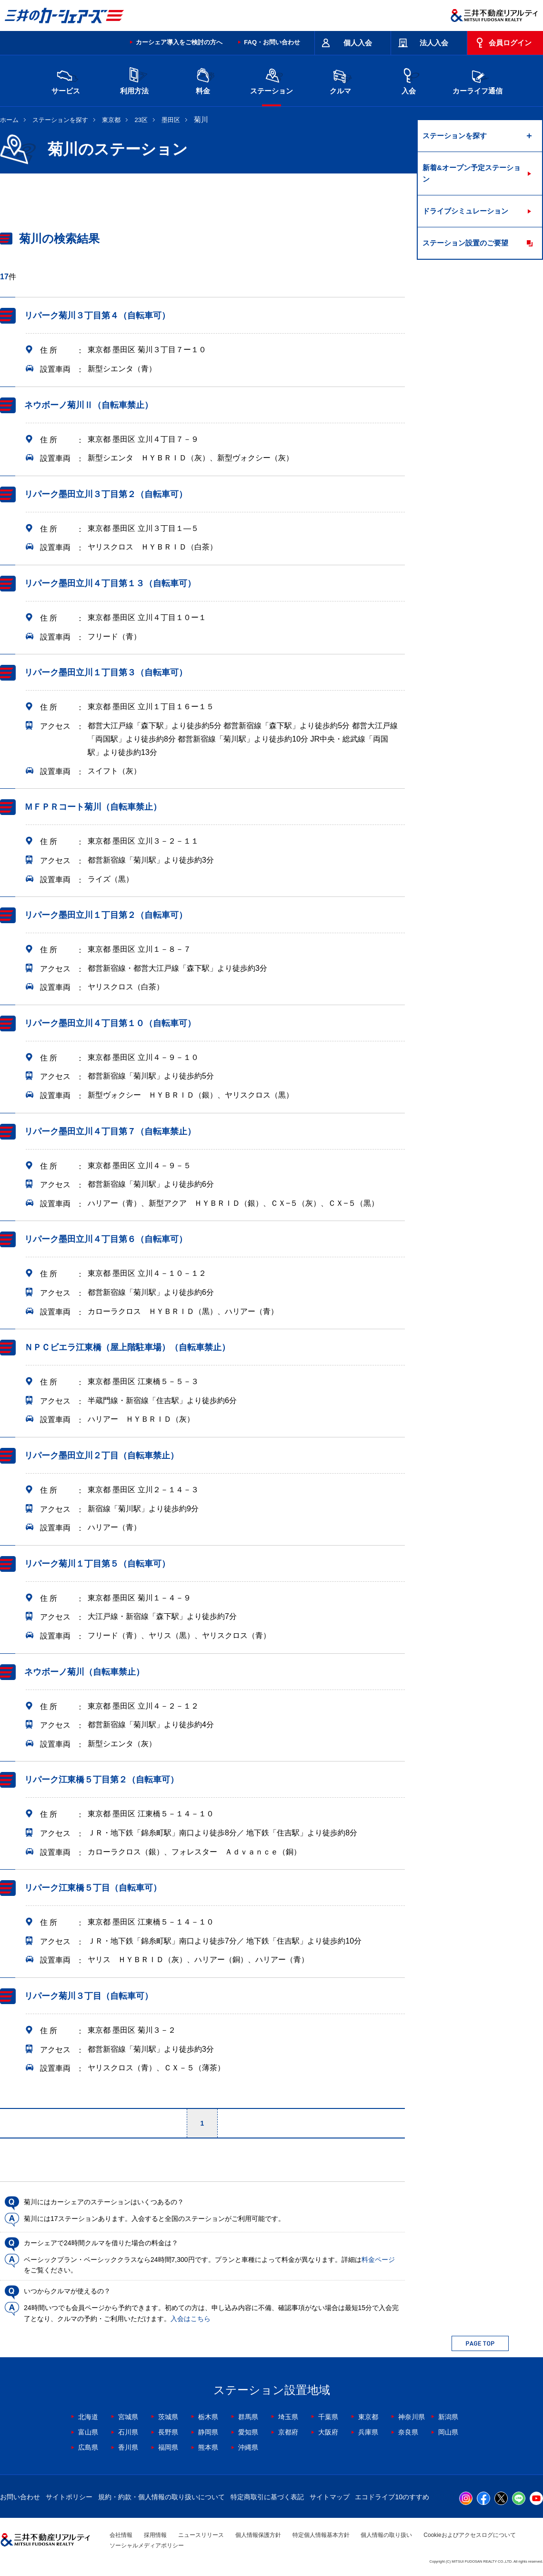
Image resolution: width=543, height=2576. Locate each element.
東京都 (111, 119)
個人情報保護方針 (258, 2535)
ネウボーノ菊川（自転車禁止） (84, 1672)
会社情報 (121, 2535)
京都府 (288, 2432)
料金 (203, 80)
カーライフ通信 (477, 80)
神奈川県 (411, 2417)
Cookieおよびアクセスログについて (469, 2535)
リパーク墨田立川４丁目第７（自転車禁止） (110, 1131)
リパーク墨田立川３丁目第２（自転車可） (105, 494)
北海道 (88, 2417)
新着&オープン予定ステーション (471, 173)
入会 (409, 80)
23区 (141, 119)
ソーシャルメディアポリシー (147, 2545)
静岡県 (208, 2432)
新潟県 (448, 2417)
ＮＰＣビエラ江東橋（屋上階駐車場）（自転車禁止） (127, 1347)
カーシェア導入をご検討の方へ (179, 42)
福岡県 (168, 2447)
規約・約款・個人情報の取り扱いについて (161, 2497)
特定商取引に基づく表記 (267, 2497)
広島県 (88, 2447)
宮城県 (128, 2417)
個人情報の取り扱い (386, 2535)
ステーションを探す (60, 119)
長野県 (168, 2432)
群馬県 (248, 2417)
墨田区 (170, 119)
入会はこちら (191, 2318)
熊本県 (208, 2447)
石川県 (128, 2432)
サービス (65, 80)
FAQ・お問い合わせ (272, 42)
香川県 (128, 2447)
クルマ (340, 80)
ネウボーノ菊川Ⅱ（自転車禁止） (88, 405)
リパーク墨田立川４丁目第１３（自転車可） (110, 583)
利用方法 (134, 80)
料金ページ (378, 2259)
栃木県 (208, 2417)
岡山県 (448, 2432)
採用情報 (155, 2535)
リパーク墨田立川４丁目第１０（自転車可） (110, 1023)
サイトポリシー (69, 2497)
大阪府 (328, 2432)
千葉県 (328, 2417)
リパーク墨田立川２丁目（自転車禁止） (101, 1455)
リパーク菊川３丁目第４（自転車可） (97, 315)
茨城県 (168, 2417)
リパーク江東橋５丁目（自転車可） (92, 1888)
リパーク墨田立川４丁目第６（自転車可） (105, 1239)
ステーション (271, 80)
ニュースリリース (201, 2535)
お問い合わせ (20, 2497)
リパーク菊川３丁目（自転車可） (88, 1996)
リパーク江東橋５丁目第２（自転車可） (101, 1779)
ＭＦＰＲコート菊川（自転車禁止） (92, 807)
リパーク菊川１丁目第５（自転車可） (97, 1563)
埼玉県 (288, 2417)
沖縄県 (248, 2447)
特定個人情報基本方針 (321, 2535)
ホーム (9, 119)
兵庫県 (368, 2432)
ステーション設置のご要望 (465, 243)
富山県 (88, 2432)
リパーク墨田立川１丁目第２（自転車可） (105, 915)
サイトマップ (330, 2497)
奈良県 (408, 2432)
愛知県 (248, 2432)
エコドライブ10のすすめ (392, 2497)
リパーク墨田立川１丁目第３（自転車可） (105, 672)
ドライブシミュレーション (465, 211)
